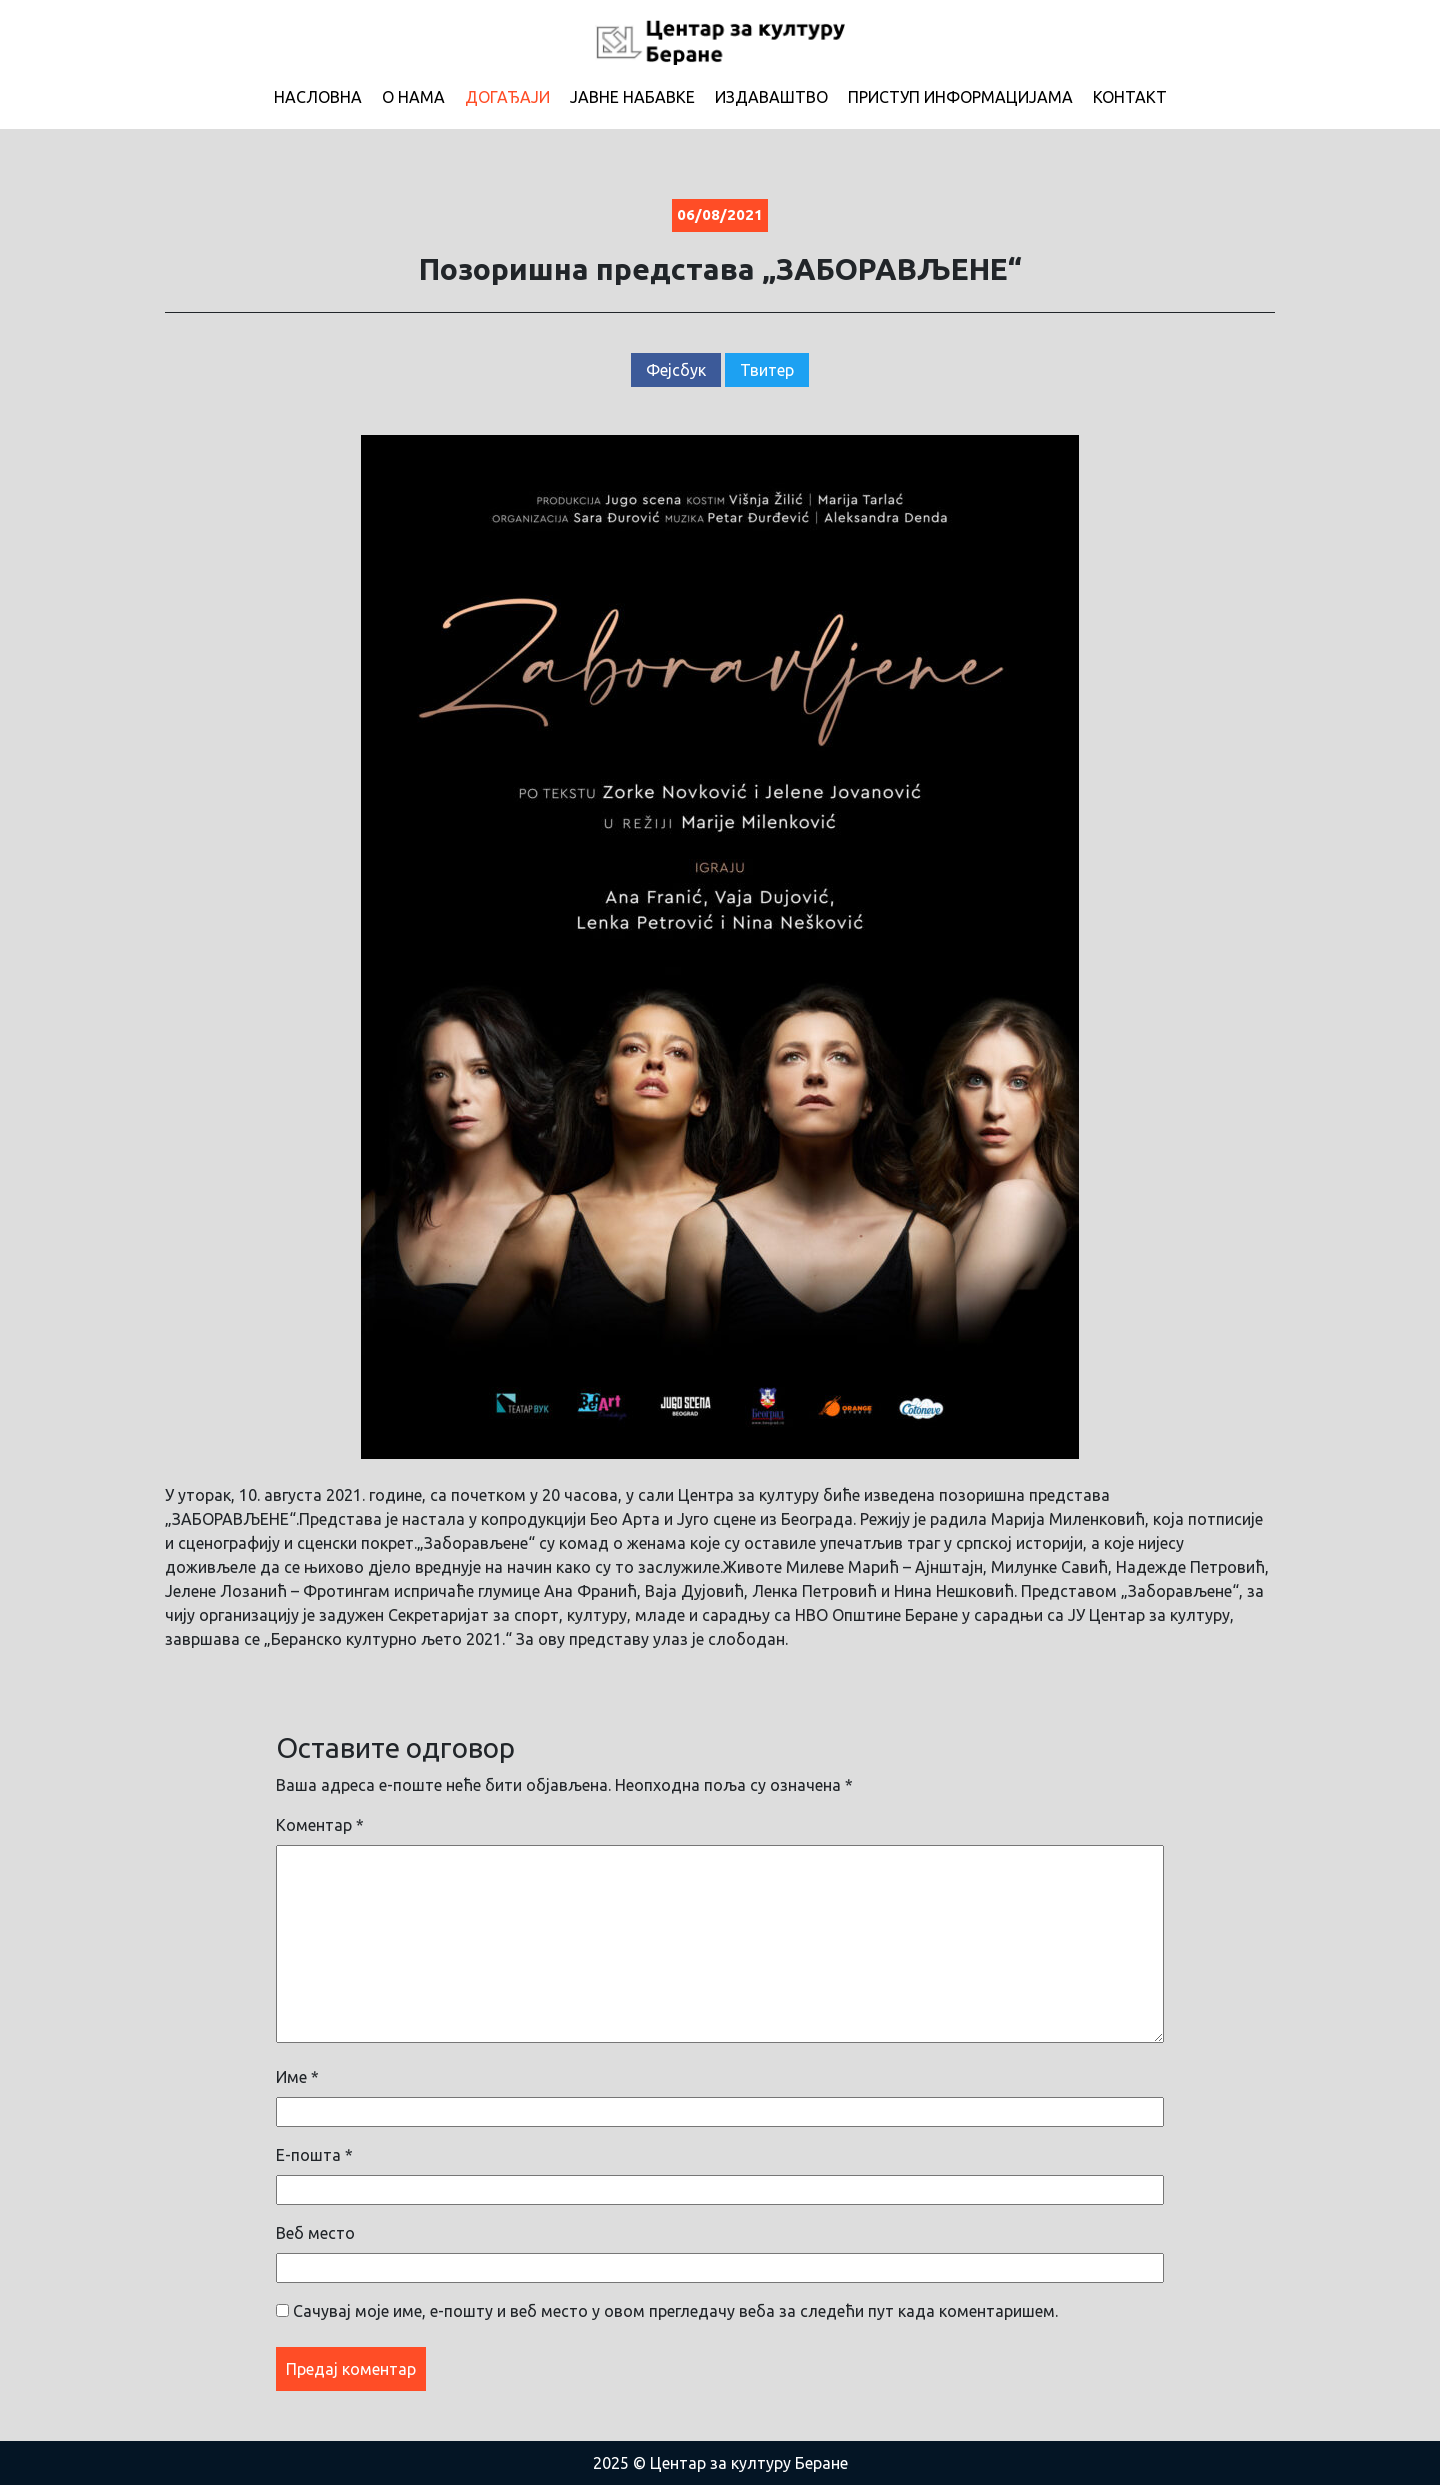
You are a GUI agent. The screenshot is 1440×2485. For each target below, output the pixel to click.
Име (297, 2077)
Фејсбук (676, 370)
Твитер (767, 370)
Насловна (318, 97)
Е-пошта (314, 2155)
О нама (413, 97)
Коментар (320, 1825)
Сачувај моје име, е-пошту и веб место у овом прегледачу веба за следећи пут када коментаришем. (675, 2311)
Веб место (315, 2233)
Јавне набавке (632, 97)
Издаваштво (771, 97)
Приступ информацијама (960, 97)
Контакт (1130, 97)
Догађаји (507, 97)
